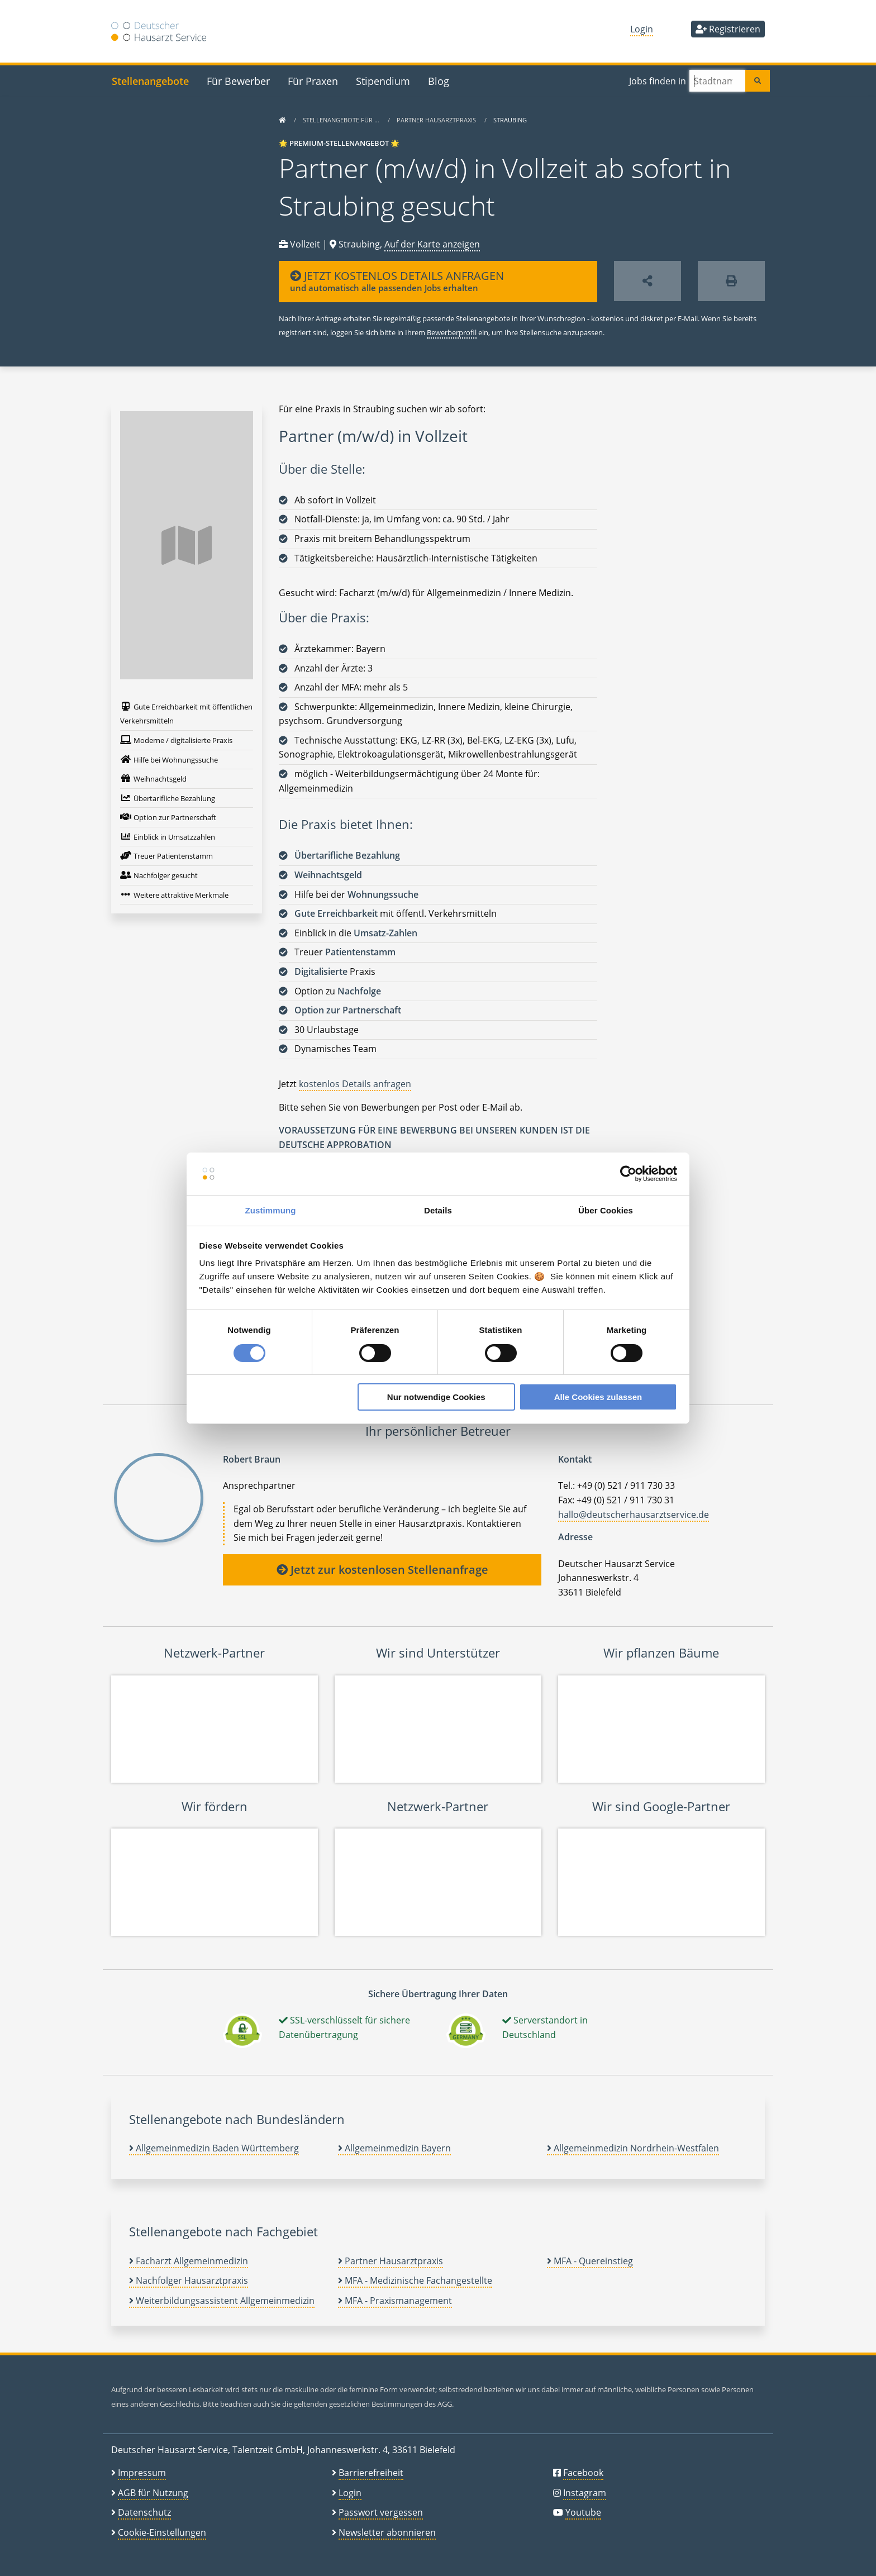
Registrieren (728, 29)
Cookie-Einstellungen (162, 2532)
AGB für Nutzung (153, 2493)
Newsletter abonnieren (387, 2532)
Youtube (583, 2512)
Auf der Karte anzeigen (432, 244)
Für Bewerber (238, 81)
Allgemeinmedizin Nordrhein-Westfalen (633, 2148)
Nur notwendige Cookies (436, 1397)
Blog (438, 81)
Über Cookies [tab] (605, 1210)
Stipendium (383, 81)
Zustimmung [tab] (270, 1210)
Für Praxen (313, 81)
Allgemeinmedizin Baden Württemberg (214, 2148)
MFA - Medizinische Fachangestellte (415, 2280)
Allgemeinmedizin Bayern (394, 2148)
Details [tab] (438, 1210)
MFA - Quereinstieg (590, 2261)
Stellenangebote (150, 81)
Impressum (142, 2473)
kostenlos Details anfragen (355, 1084)
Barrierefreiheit (371, 2473)
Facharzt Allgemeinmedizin (188, 2261)
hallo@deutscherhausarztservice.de (633, 1514)
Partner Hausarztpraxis (437, 120)
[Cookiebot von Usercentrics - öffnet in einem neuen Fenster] (628, 1173)
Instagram (584, 2493)
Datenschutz (144, 2512)
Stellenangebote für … (342, 120)
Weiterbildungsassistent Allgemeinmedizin (222, 2300)
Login (641, 29)
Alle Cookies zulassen (598, 1397)
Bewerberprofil (452, 332)
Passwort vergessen (381, 2512)
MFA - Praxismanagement (395, 2300)
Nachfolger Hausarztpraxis (188, 2280)
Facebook (583, 2473)
